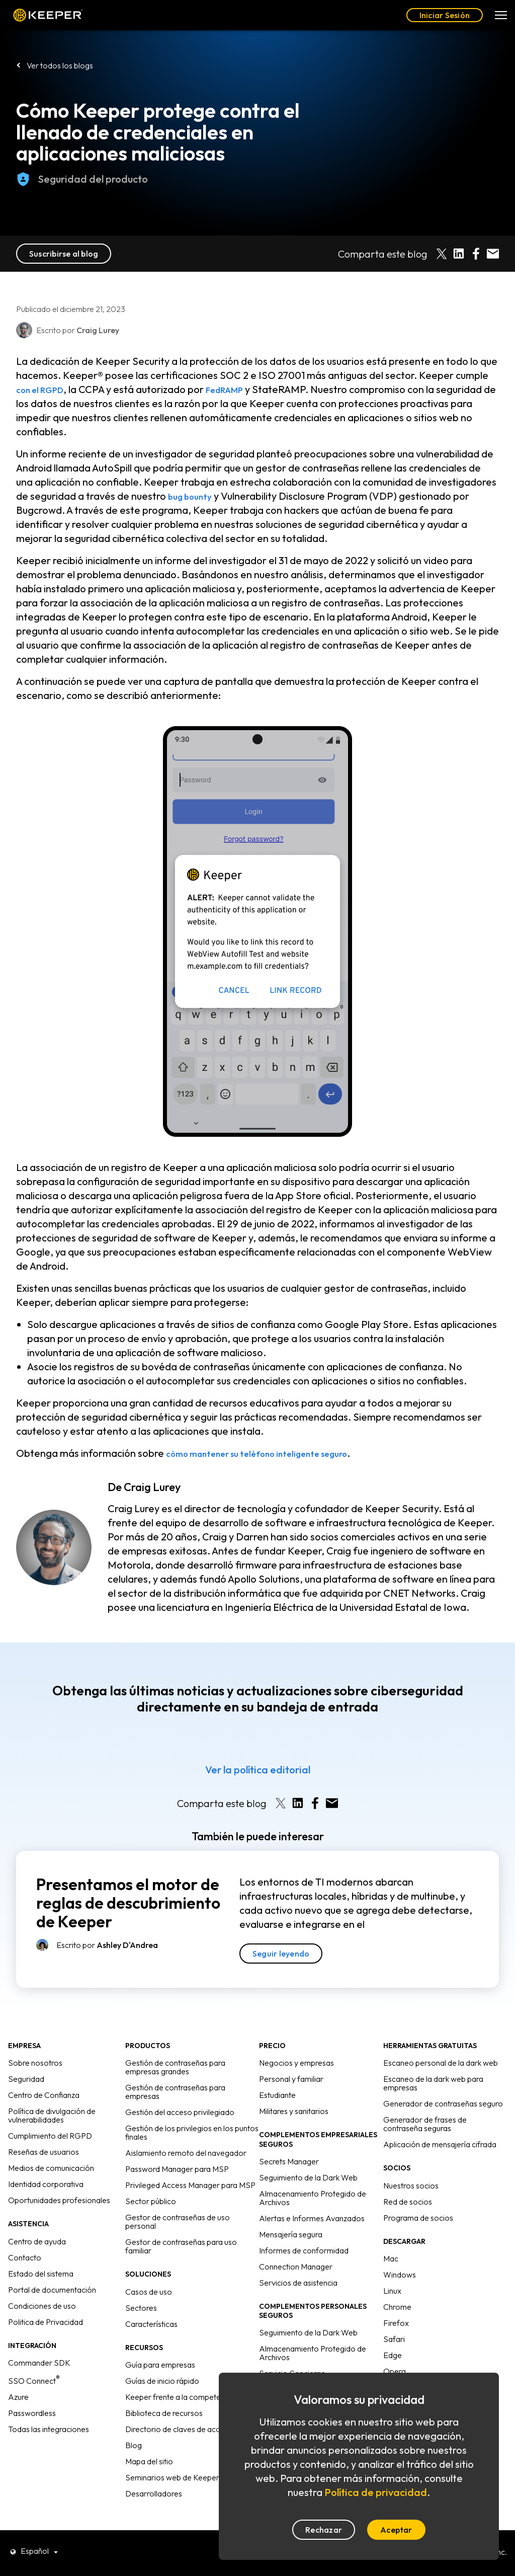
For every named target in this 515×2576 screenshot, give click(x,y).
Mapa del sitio (149, 2461)
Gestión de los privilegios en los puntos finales (192, 2132)
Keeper (48, 15)
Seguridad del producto (82, 190)
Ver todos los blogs (60, 65)
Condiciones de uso (42, 2306)
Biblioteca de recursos (164, 2413)
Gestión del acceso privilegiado (179, 2112)
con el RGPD (44, 389)
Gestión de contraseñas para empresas (175, 2091)
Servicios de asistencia (298, 2283)
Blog (133, 2445)
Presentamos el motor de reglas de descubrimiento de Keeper (128, 1902)
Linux (392, 2291)
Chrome (397, 2307)
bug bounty (193, 496)
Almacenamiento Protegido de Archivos (312, 2198)
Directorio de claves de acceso (179, 2429)
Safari (394, 2339)
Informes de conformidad (304, 2250)
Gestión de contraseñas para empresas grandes (175, 2067)
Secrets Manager (289, 2161)
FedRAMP (239, 389)
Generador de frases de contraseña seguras (425, 2124)
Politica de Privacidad (45, 2322)
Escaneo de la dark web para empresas (433, 2083)
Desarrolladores (153, 2493)
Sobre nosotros (35, 2063)
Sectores (141, 2308)
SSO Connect (34, 2381)
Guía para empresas (160, 2365)
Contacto (24, 2257)
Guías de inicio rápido (162, 2381)
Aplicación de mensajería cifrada (439, 2144)
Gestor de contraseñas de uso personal (177, 2221)
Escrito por (107, 1945)
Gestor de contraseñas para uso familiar (181, 2246)
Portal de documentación (52, 2290)
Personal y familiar (291, 2079)
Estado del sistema (40, 2274)
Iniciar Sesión (444, 15)
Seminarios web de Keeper (172, 2477)
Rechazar (323, 2530)
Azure (18, 2397)
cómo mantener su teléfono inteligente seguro (272, 1453)
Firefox (396, 2323)
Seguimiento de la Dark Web (308, 2177)
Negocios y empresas (296, 2063)
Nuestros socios (411, 2185)
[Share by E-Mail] (493, 254)
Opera (394, 2371)
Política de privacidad (375, 2492)
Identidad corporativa (45, 2184)
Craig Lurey (152, 1487)
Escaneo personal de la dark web (440, 2063)
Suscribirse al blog (63, 254)
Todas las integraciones (48, 2429)
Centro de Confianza (43, 2095)
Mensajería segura (290, 2234)
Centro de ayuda (37, 2241)
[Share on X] (442, 254)
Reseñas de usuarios (43, 2152)
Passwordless (32, 2413)
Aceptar (396, 2530)
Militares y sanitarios (293, 2111)
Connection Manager (295, 2266)
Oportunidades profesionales (59, 2200)
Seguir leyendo (280, 1953)
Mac (390, 2258)
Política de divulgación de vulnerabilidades (52, 2115)
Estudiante (277, 2095)
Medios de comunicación (51, 2168)
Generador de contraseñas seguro (443, 2103)
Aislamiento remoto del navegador (185, 2153)
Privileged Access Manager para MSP (190, 2185)
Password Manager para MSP (177, 2169)
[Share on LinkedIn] (459, 254)
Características (151, 2324)
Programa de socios (418, 2218)
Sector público (150, 2201)
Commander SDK (39, 2363)
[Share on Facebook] (476, 254)
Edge (392, 2355)
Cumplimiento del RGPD (50, 2136)
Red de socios (407, 2202)
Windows (399, 2275)
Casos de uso (148, 2292)
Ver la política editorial (257, 1769)
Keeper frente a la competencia (180, 2397)
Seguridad (26, 2079)
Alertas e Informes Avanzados (312, 2218)
